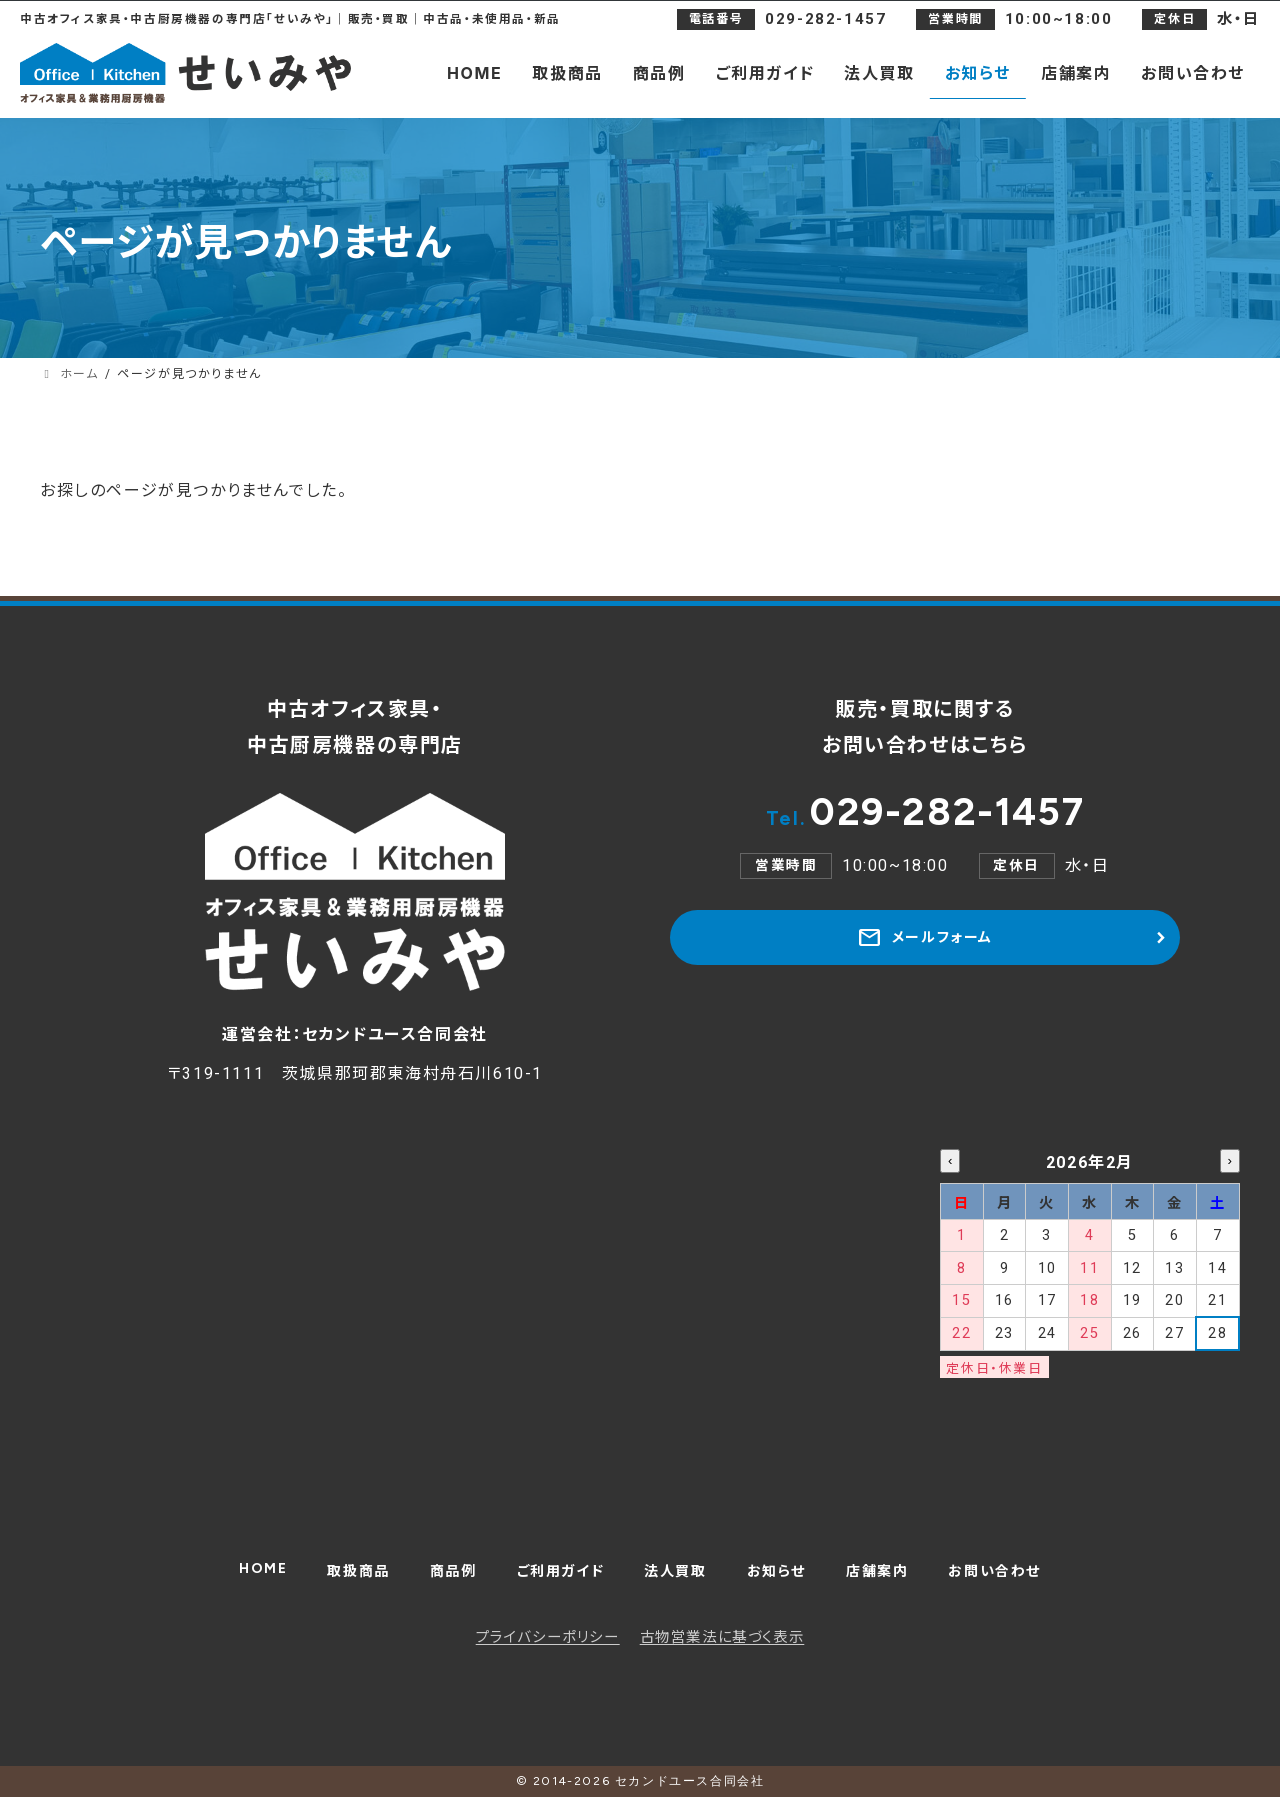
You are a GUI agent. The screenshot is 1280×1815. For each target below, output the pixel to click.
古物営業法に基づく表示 (722, 1655)
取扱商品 (335, 1582)
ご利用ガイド (552, 1582)
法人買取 (677, 1582)
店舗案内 (894, 1582)
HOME (233, 1578)
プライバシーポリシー (548, 1655)
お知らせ (785, 1582)
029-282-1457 (925, 821)
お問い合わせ (1021, 1582)
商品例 (436, 1582)
